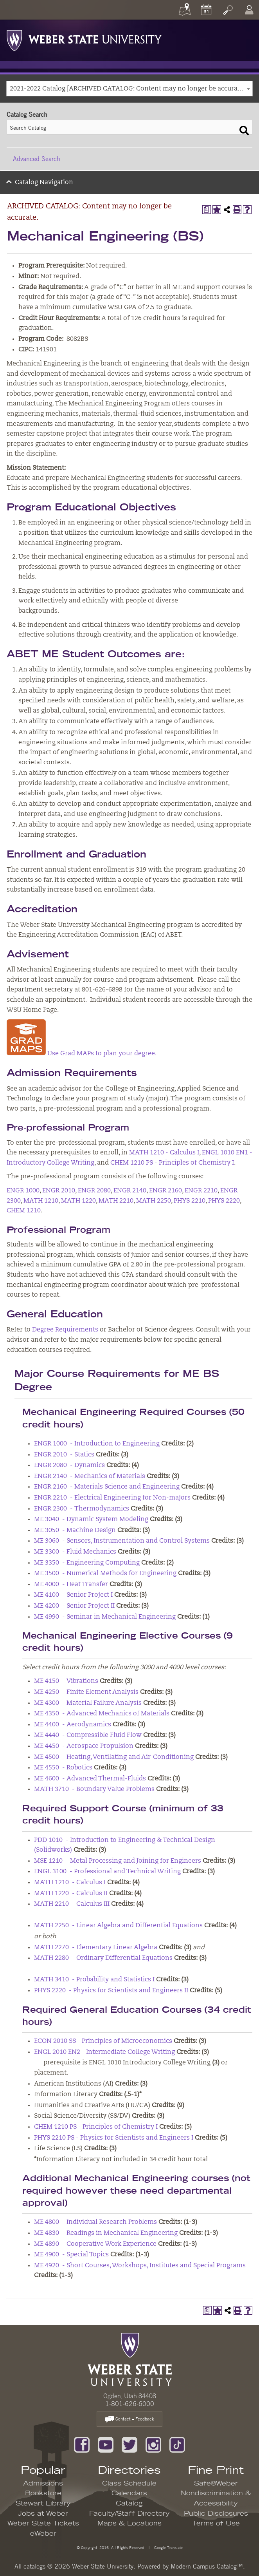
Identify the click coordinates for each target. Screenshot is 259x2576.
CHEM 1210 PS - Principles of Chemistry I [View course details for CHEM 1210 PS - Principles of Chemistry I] (172, 1163)
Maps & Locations (129, 2523)
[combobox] (129, 88)
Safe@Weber (216, 2483)
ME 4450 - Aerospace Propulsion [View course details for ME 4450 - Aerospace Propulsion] (83, 1746)
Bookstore (43, 2493)
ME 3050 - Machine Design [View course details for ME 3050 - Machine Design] (75, 1530)
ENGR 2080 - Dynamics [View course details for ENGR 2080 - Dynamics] (69, 1465)
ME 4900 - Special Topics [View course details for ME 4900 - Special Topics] (71, 2255)
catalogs (34, 2566)
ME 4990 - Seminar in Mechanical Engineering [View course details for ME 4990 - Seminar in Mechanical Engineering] (105, 1617)
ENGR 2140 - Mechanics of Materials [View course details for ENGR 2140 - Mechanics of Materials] (89, 1476)
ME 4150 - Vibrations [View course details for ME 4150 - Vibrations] (66, 1681)
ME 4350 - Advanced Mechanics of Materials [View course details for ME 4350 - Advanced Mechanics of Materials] (101, 1714)
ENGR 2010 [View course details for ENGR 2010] (58, 1191)
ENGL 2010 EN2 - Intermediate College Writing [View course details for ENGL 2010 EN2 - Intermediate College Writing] (104, 2052)
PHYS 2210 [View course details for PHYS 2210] (189, 1201)
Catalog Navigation (44, 182)
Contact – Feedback (129, 2419)
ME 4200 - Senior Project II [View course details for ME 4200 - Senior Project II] (74, 1606)
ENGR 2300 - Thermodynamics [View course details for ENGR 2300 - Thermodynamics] (81, 1509)
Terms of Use (216, 2523)
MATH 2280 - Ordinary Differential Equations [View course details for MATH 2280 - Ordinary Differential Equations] (103, 1958)
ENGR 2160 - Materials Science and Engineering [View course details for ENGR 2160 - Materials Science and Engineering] (107, 1487)
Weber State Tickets (43, 2523)
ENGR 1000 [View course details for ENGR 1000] (23, 1191)
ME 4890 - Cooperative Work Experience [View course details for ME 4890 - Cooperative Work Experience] (95, 2244)
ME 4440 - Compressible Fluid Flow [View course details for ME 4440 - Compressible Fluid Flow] (88, 1735)
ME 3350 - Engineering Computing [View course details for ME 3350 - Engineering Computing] (87, 1563)
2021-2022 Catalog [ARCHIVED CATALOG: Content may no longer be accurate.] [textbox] (128, 89)
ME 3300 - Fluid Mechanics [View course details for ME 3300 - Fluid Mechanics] (75, 1552)
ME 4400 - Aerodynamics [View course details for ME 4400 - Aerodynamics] (72, 1725)
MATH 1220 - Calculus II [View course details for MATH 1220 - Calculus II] (71, 1893)
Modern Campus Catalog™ (207, 2566)
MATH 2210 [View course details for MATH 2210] (116, 1201)
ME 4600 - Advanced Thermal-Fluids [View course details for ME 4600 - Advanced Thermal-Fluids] (90, 1779)
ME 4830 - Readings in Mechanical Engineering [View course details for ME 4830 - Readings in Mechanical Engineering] (106, 2233)
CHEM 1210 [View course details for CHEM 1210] (24, 1211)
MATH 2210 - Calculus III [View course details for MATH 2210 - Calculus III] (72, 1904)
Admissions (43, 2483)
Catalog (129, 2503)
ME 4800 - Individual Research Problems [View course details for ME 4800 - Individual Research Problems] (95, 2222)
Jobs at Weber (43, 2514)
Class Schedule (129, 2483)
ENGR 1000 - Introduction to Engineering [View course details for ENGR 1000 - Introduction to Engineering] (97, 1444)
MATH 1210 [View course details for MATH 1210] (40, 1201)
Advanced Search (36, 159)
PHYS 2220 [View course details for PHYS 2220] (224, 1201)
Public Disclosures (216, 2514)
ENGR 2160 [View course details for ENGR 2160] (165, 1191)
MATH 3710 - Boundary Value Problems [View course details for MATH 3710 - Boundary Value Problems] (94, 1789)
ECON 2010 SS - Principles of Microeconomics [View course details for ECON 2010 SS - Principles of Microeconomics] (103, 2041)
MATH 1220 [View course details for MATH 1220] (78, 1201)
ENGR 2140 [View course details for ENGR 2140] (129, 1191)
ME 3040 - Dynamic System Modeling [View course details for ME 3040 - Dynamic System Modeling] (91, 1519)
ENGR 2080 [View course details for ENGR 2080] (94, 1191)
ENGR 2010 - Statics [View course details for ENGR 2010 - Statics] (64, 1455)
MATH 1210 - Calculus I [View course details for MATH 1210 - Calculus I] (164, 1153)
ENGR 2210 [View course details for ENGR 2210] (201, 1191)
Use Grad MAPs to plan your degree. (101, 1054)
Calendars (129, 2493)
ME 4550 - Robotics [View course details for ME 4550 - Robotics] (63, 1768)
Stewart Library (43, 2503)
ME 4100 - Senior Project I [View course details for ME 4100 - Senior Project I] (73, 1595)
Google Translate (168, 2547)
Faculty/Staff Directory (129, 2514)
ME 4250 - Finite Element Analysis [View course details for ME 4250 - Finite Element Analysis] (86, 1692)
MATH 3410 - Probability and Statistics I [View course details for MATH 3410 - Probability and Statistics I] (94, 1980)
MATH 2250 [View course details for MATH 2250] (153, 1201)
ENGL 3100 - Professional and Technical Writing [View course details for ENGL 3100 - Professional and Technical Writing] (107, 1872)
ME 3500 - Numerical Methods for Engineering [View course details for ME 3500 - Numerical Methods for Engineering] (105, 1573)
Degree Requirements (65, 1330)
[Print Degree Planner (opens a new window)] (206, 209)
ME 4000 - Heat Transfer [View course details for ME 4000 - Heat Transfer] (71, 1584)
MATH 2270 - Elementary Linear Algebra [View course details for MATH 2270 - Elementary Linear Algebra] (95, 1948)
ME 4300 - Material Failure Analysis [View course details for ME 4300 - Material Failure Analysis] (88, 1703)
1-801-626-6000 (129, 2404)
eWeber (43, 2534)
